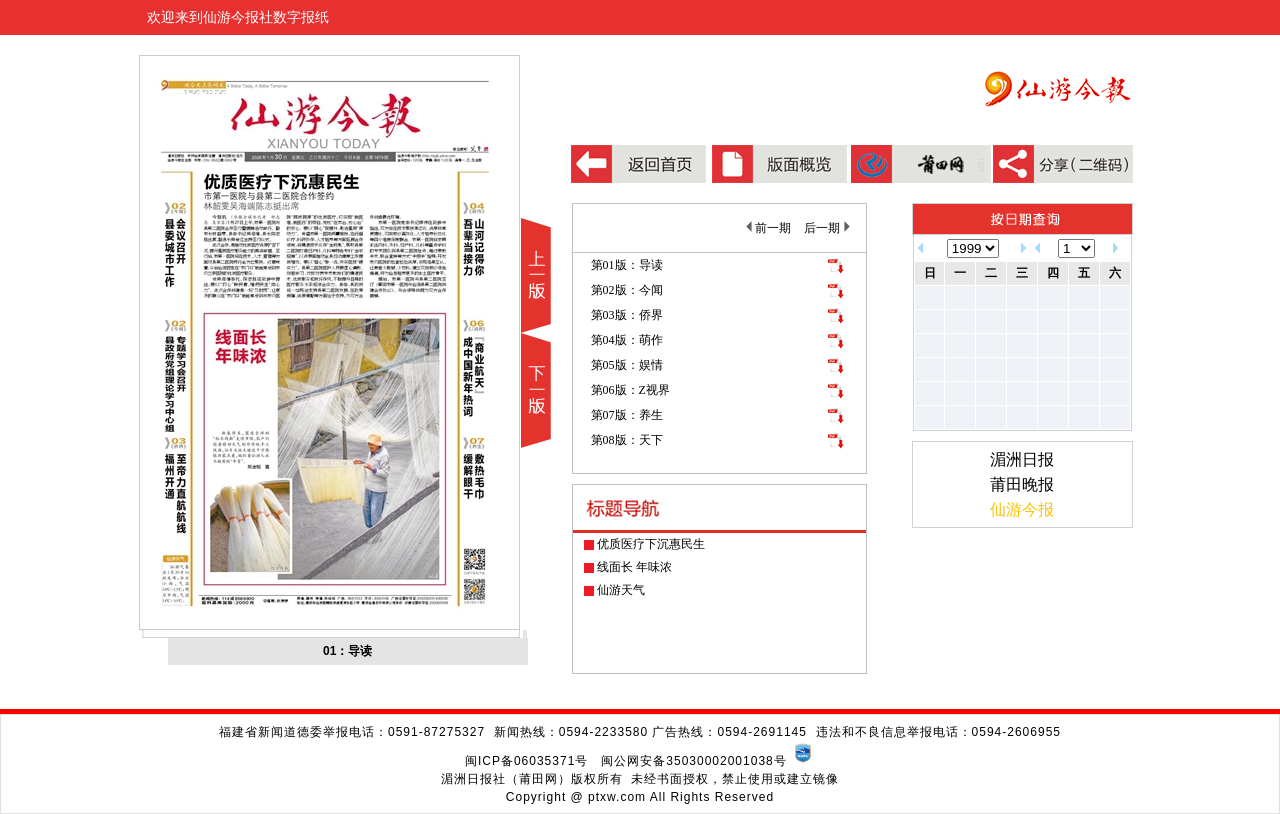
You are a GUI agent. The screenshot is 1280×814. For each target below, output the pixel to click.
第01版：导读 (627, 265)
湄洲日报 (1022, 459)
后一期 (826, 228)
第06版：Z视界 (630, 390)
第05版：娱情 (627, 365)
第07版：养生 (627, 415)
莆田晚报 (1022, 484)
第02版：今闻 (627, 290)
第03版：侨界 (627, 315)
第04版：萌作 (627, 340)
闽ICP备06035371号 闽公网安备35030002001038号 (626, 761)
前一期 (768, 228)
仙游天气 (621, 590)
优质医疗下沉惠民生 (651, 544)
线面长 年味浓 (634, 567)
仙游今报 (1022, 509)
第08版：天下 (627, 440)
